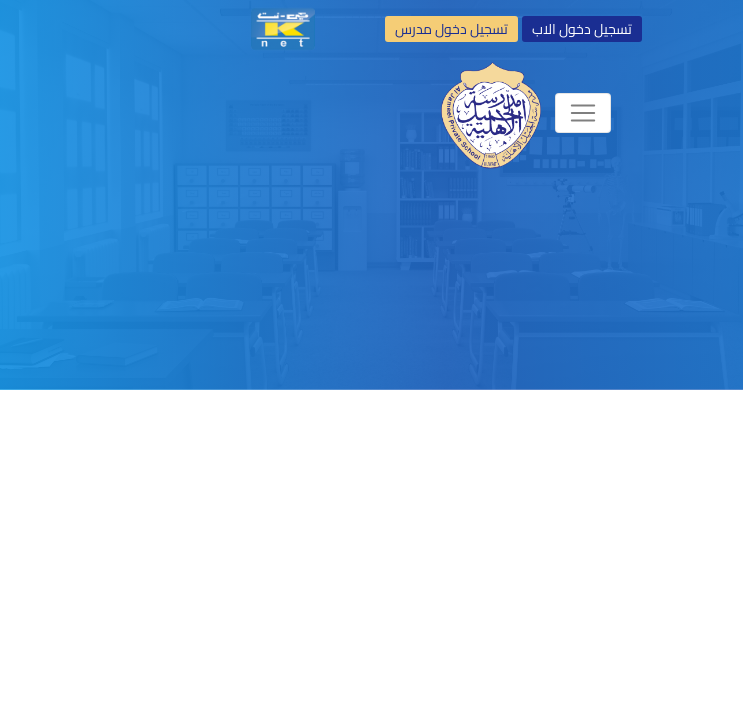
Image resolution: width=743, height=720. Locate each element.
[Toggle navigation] (583, 113)
